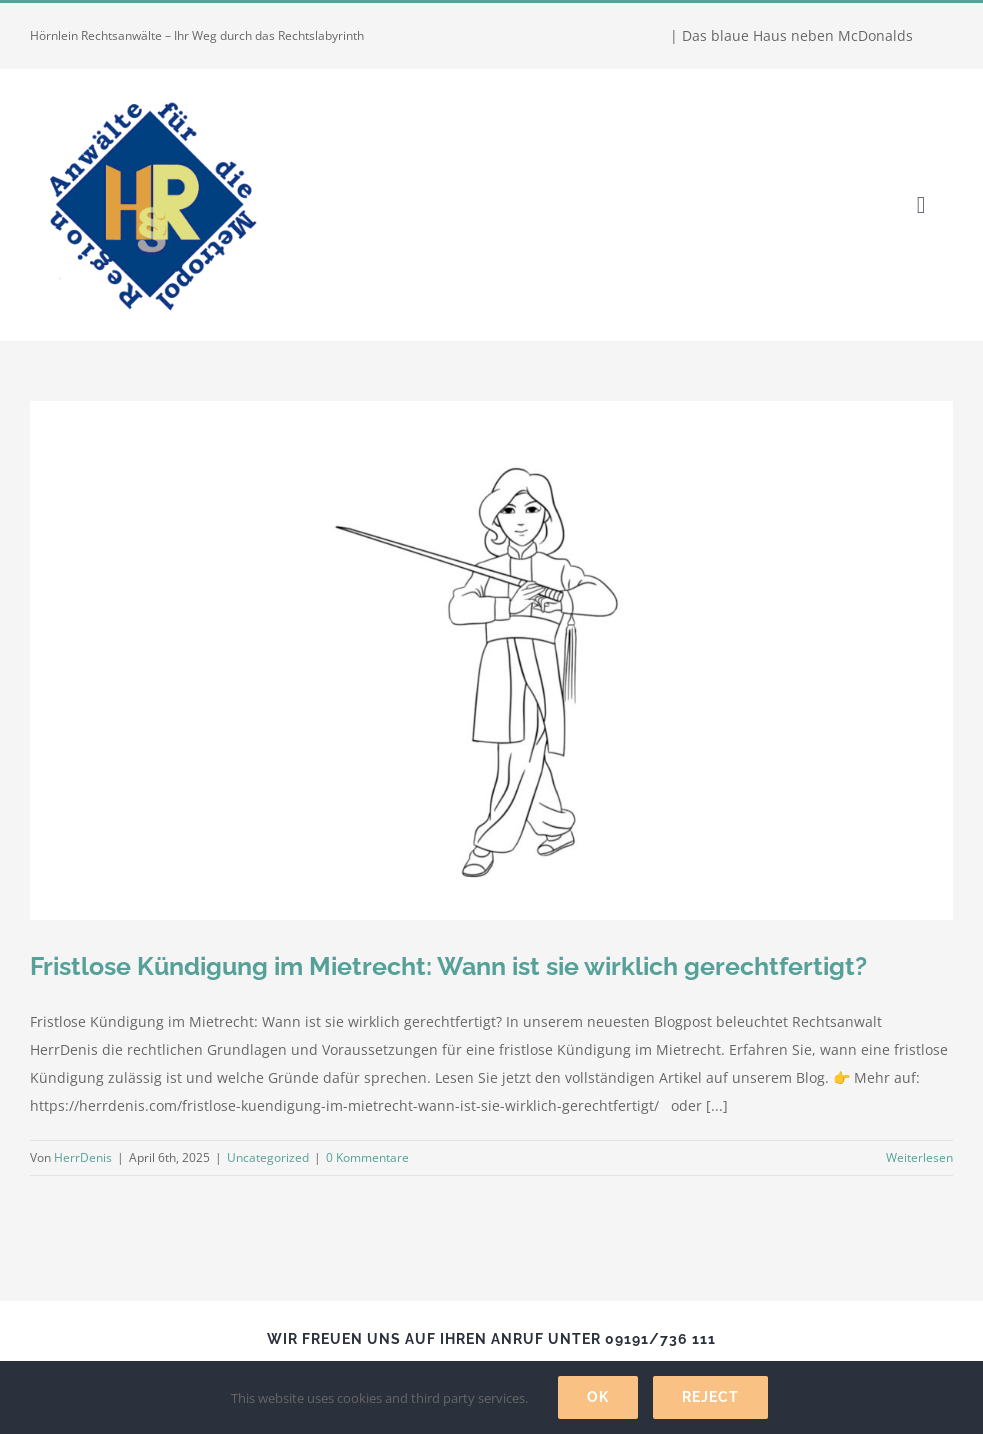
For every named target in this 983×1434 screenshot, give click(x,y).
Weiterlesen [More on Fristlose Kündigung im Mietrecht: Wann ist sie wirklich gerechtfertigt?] (919, 1157)
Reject (710, 1397)
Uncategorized (268, 1157)
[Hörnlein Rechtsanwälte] (150, 91)
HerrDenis (83, 1157)
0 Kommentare (367, 1157)
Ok (598, 1397)
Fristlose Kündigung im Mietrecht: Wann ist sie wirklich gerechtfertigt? (448, 966)
